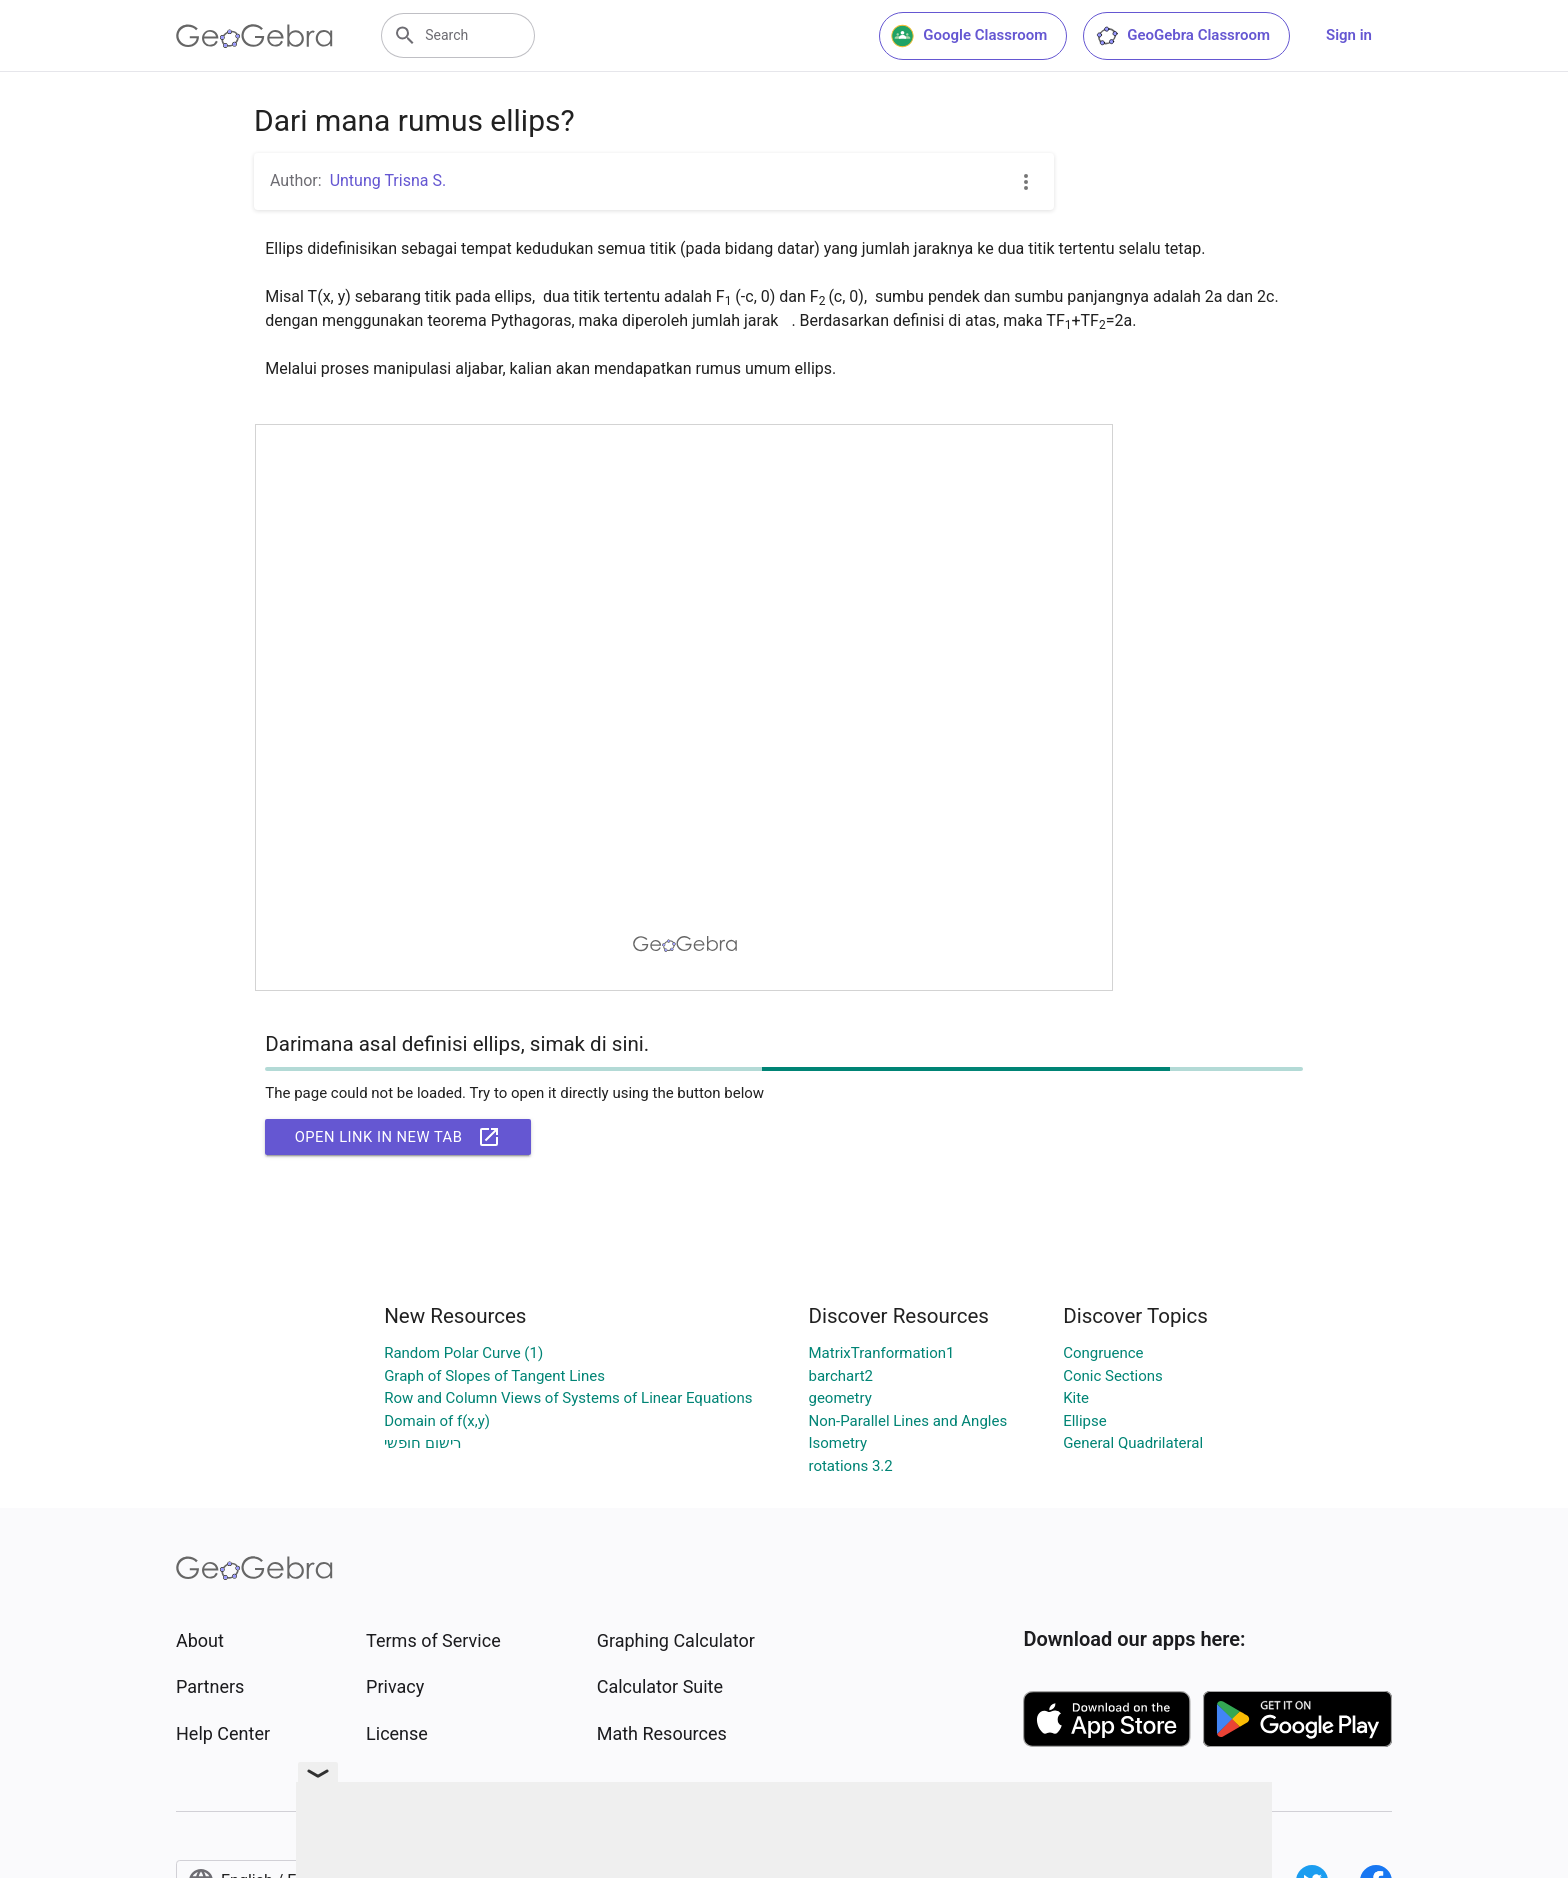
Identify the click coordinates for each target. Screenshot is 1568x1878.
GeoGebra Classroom (1182, 36)
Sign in (1349, 35)
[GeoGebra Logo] (254, 36)
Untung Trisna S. (388, 180)
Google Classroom (969, 36)
